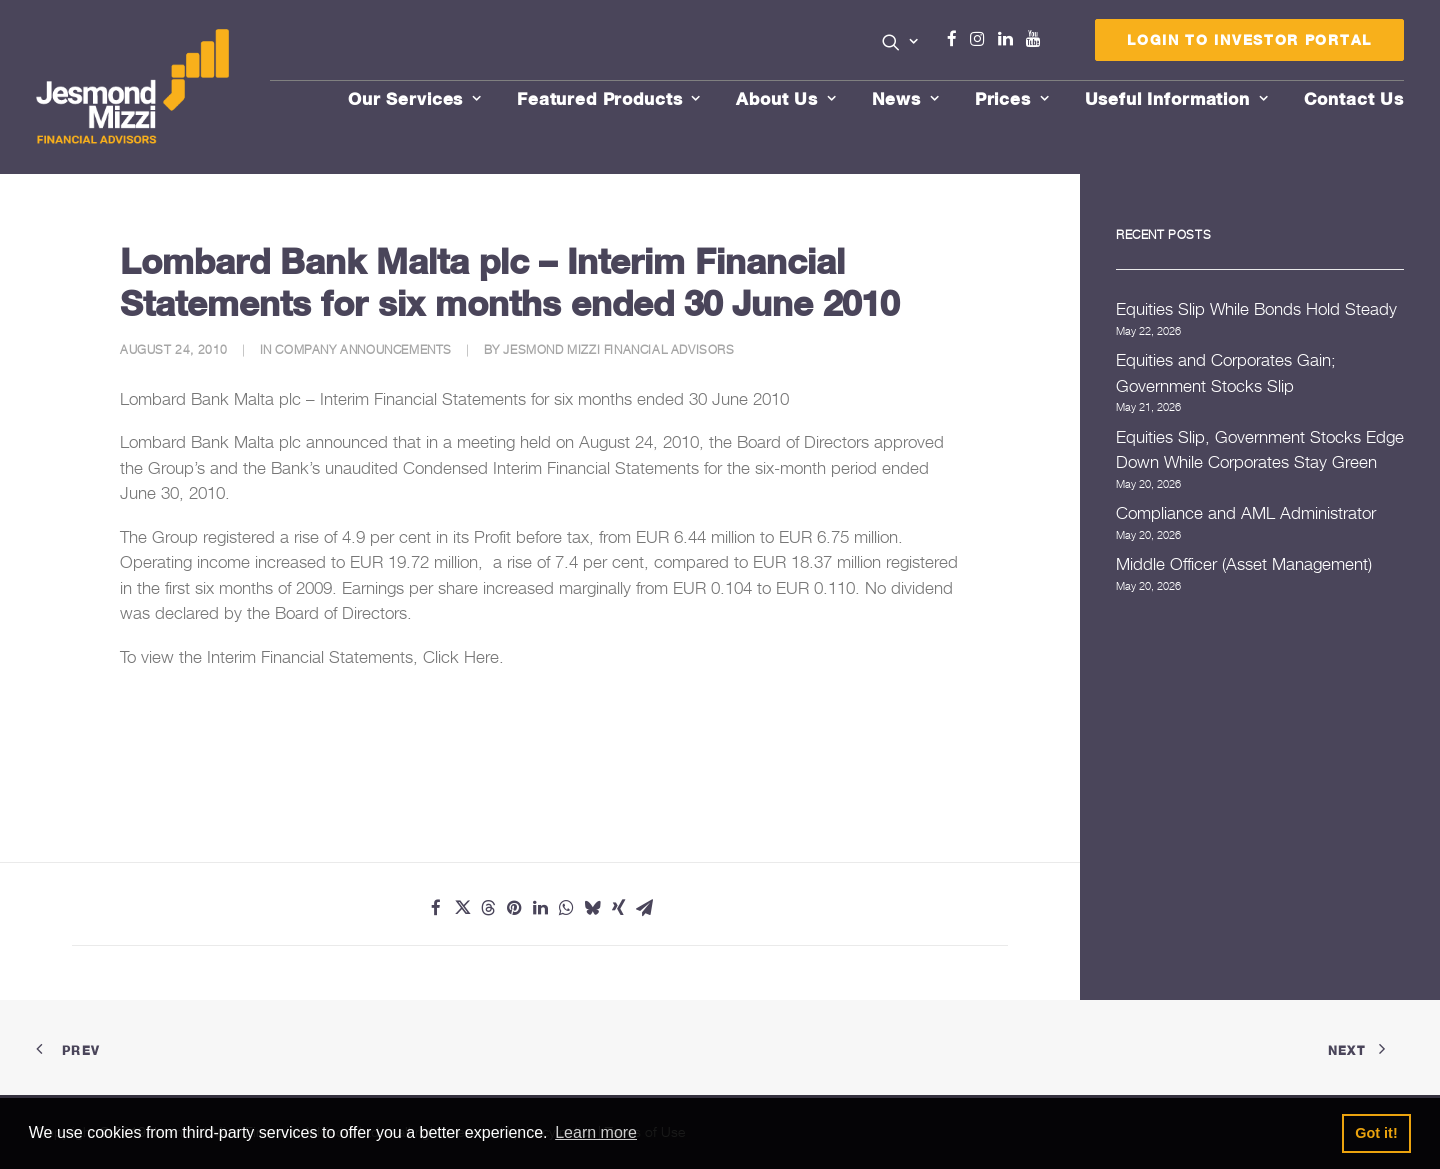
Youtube (1038, 39)
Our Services (415, 98)
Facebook (960, 39)
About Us (786, 98)
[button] (900, 42)
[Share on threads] (488, 908)
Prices (1012, 98)
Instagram (982, 39)
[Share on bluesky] (592, 908)
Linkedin (1010, 39)
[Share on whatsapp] (566, 908)
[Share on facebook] (436, 908)
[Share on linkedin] (540, 908)
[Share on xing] (618, 908)
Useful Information (1177, 98)
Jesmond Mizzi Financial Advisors (618, 349)
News (906, 98)
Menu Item (1058, 44)
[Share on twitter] (462, 908)
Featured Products (609, 98)
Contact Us (1354, 98)
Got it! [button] (1376, 1133)
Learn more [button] (596, 1132)
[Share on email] (644, 908)
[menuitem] (900, 44)
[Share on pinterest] (514, 908)
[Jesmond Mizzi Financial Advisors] (134, 87)
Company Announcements (363, 349)
